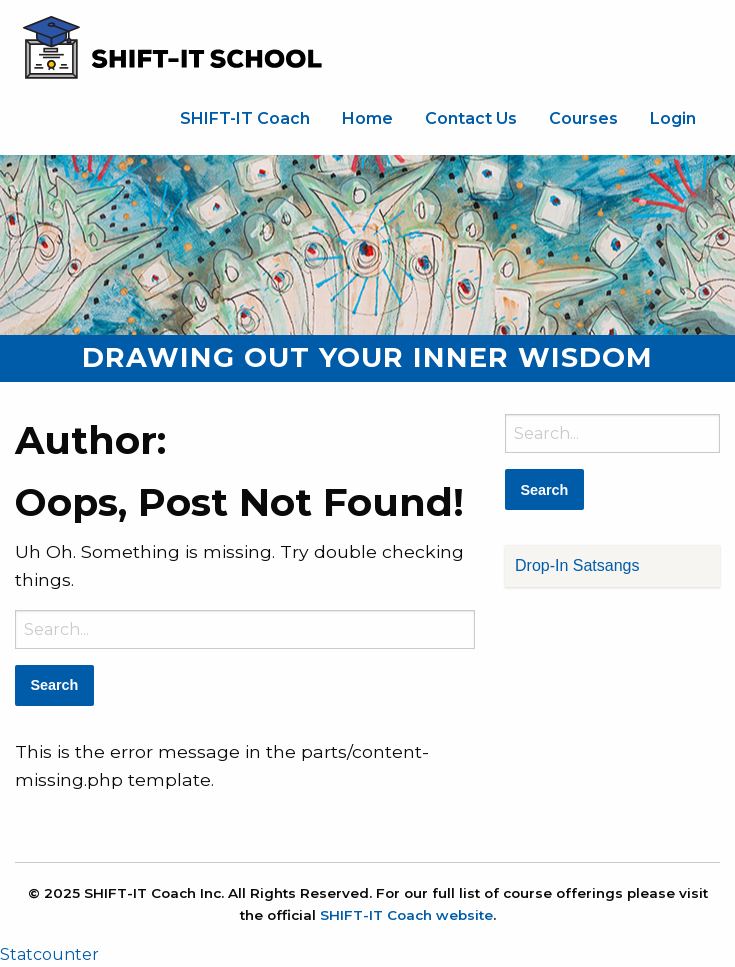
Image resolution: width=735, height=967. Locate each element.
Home (367, 118)
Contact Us (471, 118)
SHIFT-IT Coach (245, 118)
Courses (583, 118)
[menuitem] (245, 119)
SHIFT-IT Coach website (406, 915)
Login (673, 118)
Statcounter (49, 954)
